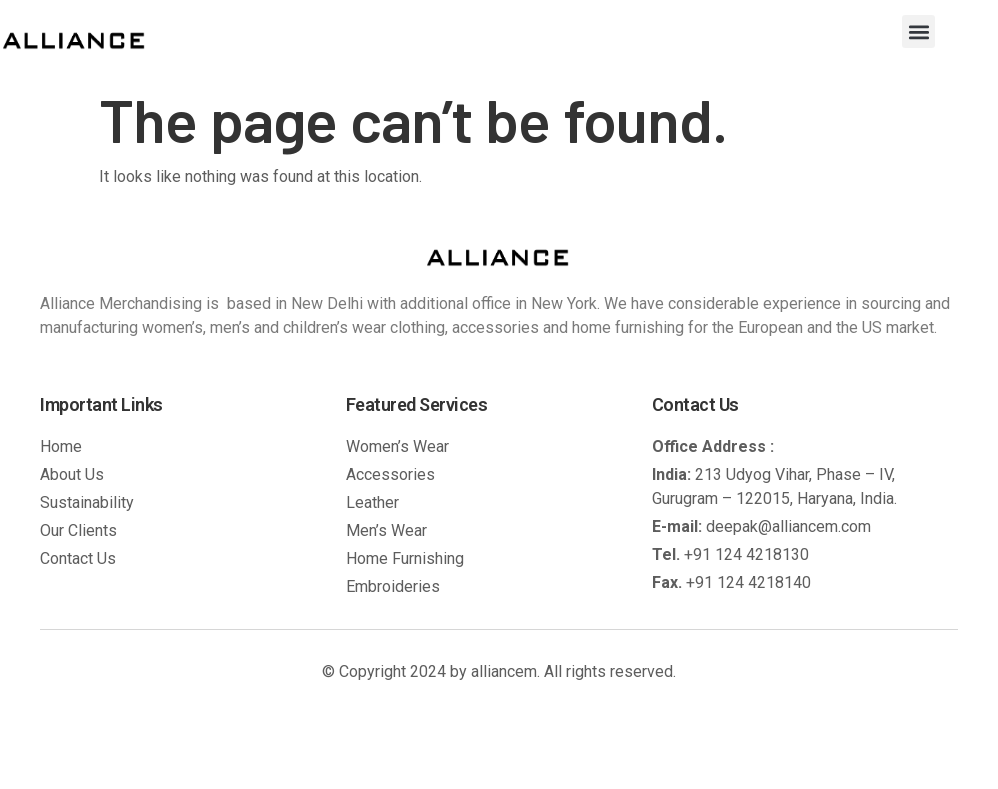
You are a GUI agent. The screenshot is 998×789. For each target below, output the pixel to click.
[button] (918, 31)
